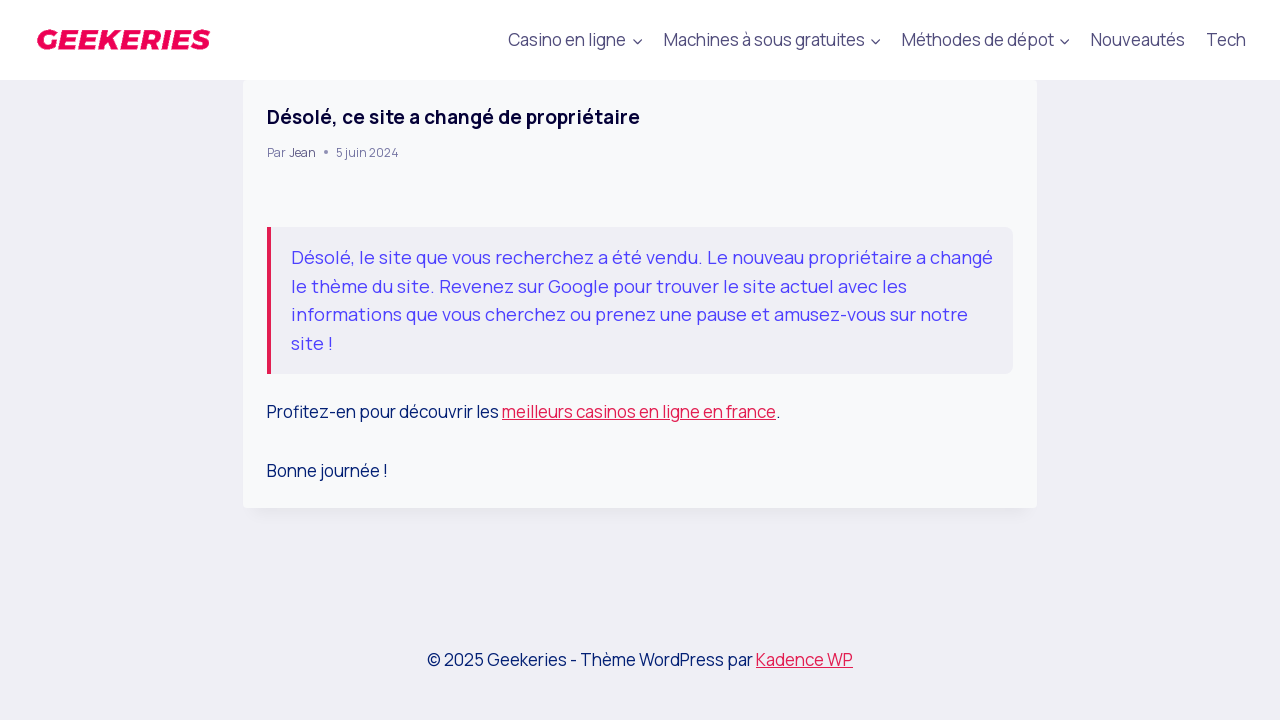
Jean (302, 152)
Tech (1226, 39)
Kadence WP (804, 659)
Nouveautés (1138, 39)
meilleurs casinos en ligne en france (639, 411)
